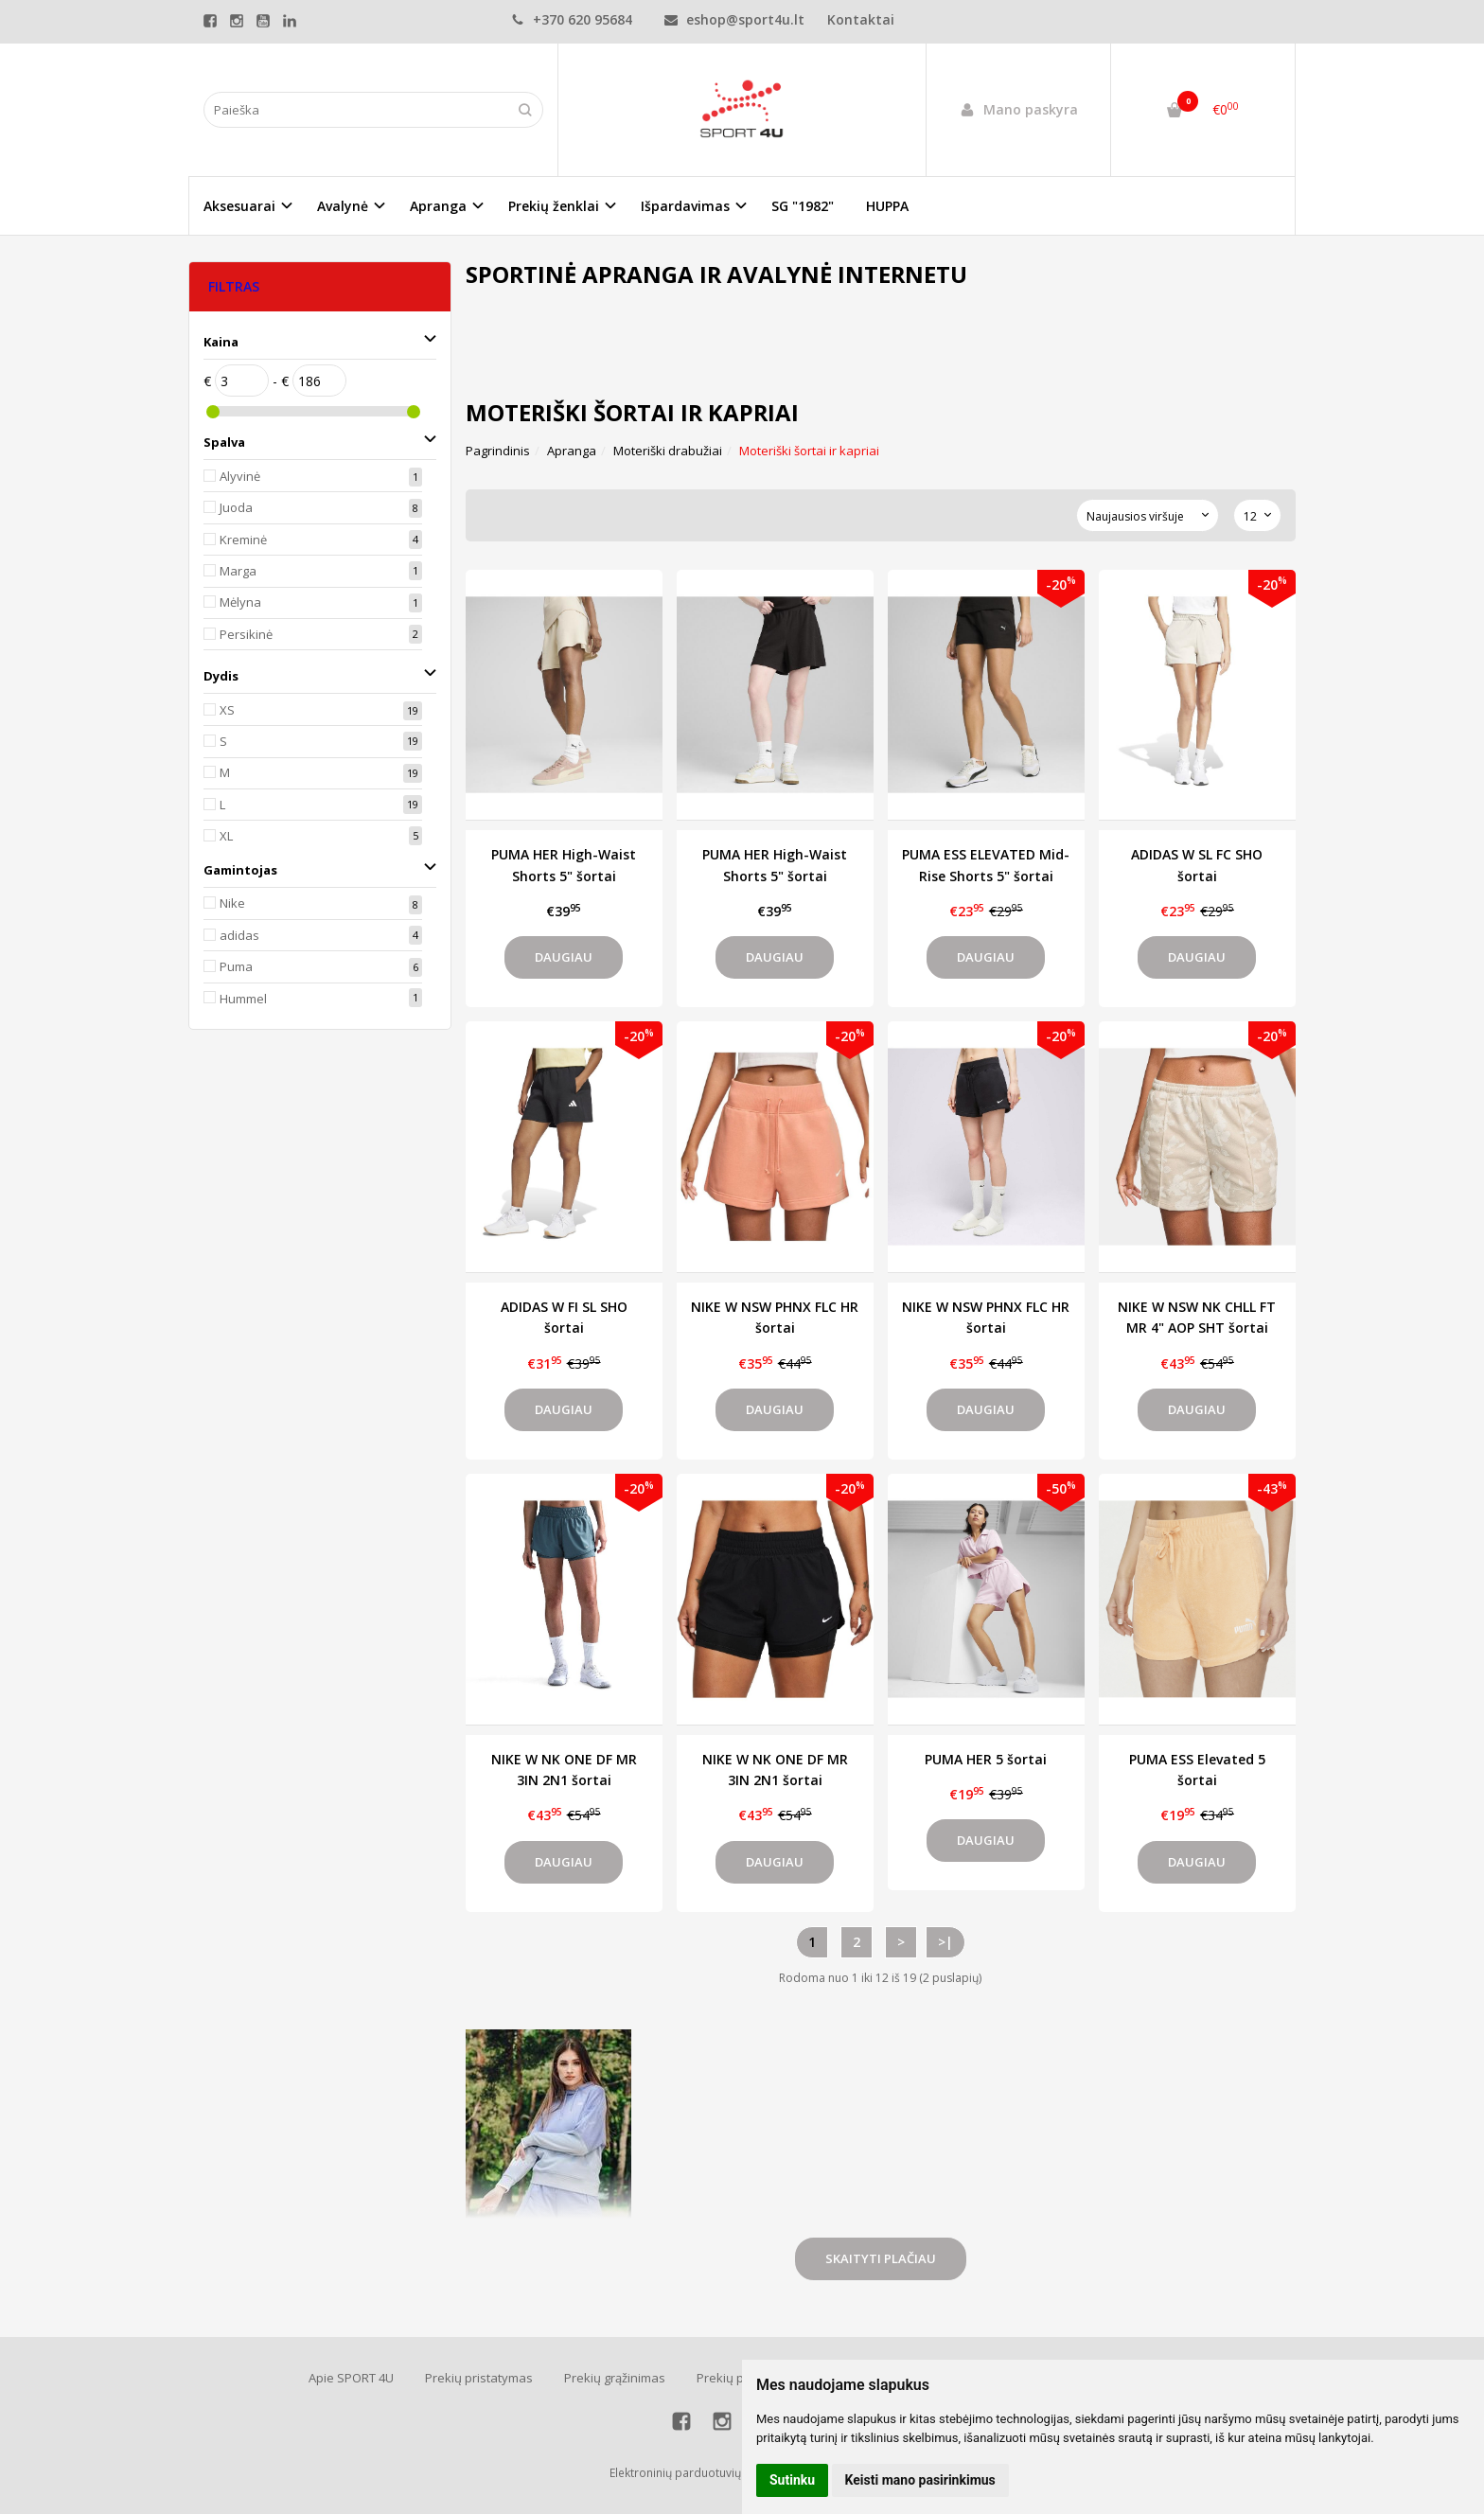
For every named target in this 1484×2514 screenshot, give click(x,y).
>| (945, 1942)
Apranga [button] (438, 206)
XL (226, 835)
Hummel (243, 998)
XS (227, 709)
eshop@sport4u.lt (734, 19)
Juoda (236, 507)
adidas (239, 935)
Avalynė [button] (342, 206)
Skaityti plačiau (880, 2258)
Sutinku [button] (792, 2479)
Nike (232, 903)
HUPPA (887, 206)
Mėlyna (240, 602)
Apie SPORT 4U (351, 2377)
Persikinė (246, 634)
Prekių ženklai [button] (553, 206)
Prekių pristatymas (479, 2377)
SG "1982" (802, 206)
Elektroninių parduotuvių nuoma (696, 2473)
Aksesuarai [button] (239, 206)
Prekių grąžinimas (614, 2377)
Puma (236, 966)
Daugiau (563, 956)
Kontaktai (860, 19)
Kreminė (243, 539)
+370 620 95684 (571, 19)
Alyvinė (240, 476)
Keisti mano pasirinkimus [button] (920, 2479)
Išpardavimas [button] (685, 206)
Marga (238, 570)
